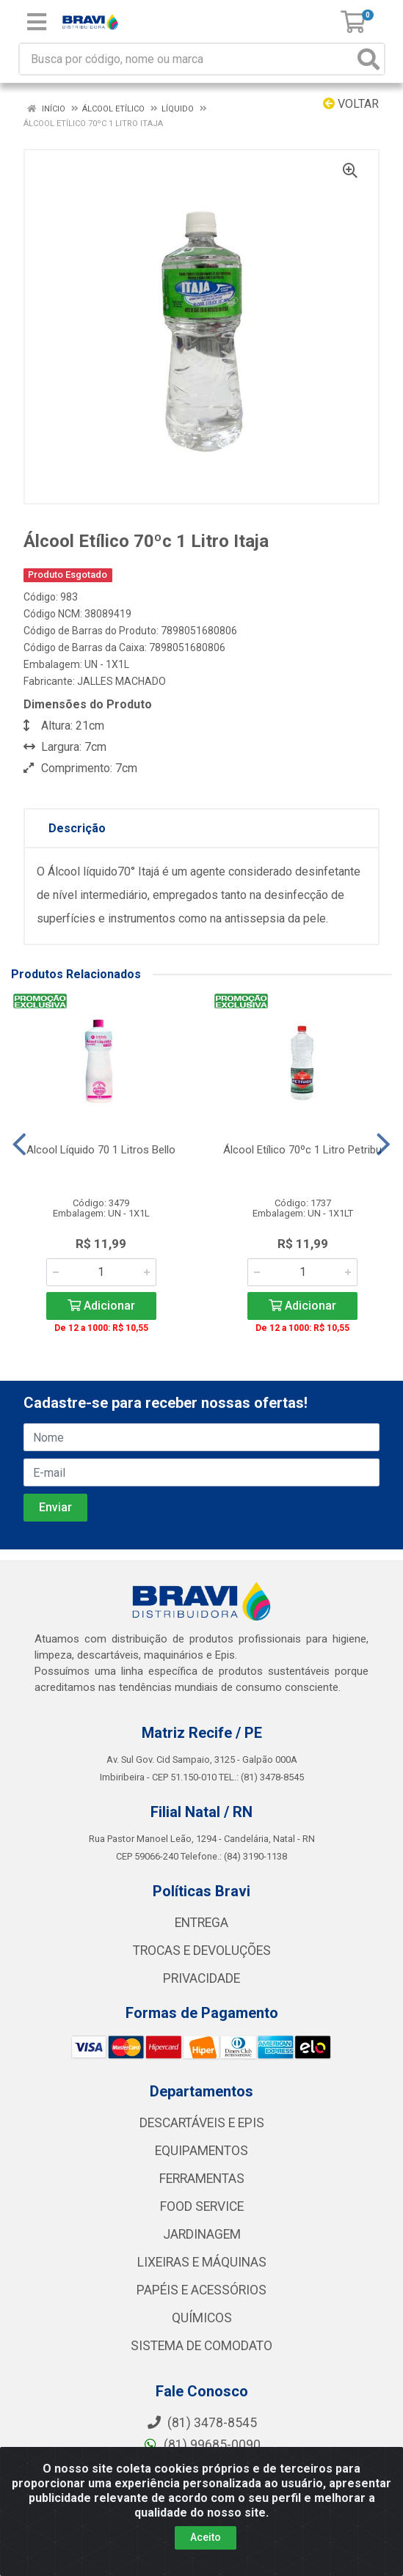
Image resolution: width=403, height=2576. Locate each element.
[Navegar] (19, 1145)
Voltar (351, 104)
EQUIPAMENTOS (201, 2150)
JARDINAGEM (202, 2234)
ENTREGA (201, 1922)
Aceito (205, 2537)
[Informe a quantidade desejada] (101, 1272)
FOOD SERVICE (202, 2206)
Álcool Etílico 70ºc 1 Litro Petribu (302, 1149)
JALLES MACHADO (121, 681)
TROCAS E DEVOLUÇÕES (202, 1950)
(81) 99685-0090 (201, 2444)
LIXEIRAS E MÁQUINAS (201, 2262)
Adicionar (101, 1306)
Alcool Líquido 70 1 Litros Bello (100, 1149)
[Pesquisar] (368, 59)
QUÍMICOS (202, 2318)
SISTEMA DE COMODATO (201, 2345)
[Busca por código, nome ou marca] (187, 59)
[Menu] (36, 22)
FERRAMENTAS (201, 2178)
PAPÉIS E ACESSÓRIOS (201, 2290)
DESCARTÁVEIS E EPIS (201, 2123)
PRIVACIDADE (201, 1978)
